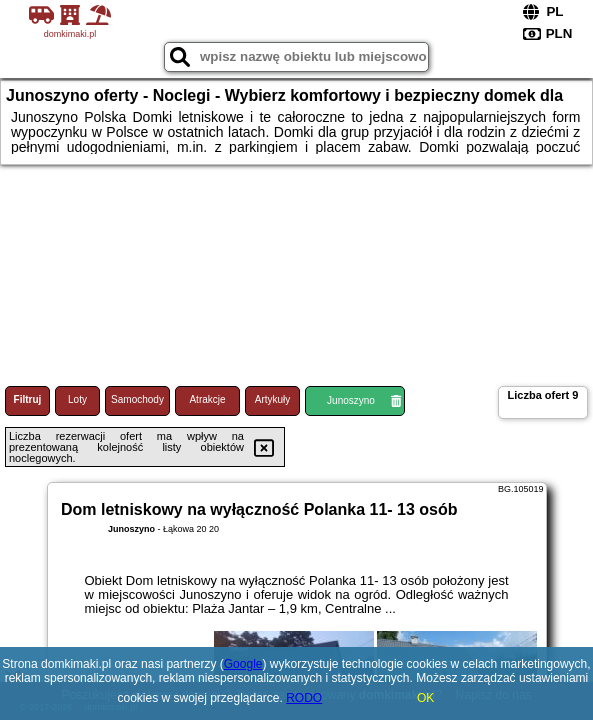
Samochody (137, 399)
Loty (77, 399)
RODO (304, 698)
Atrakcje (207, 399)
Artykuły (273, 399)
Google (243, 664)
